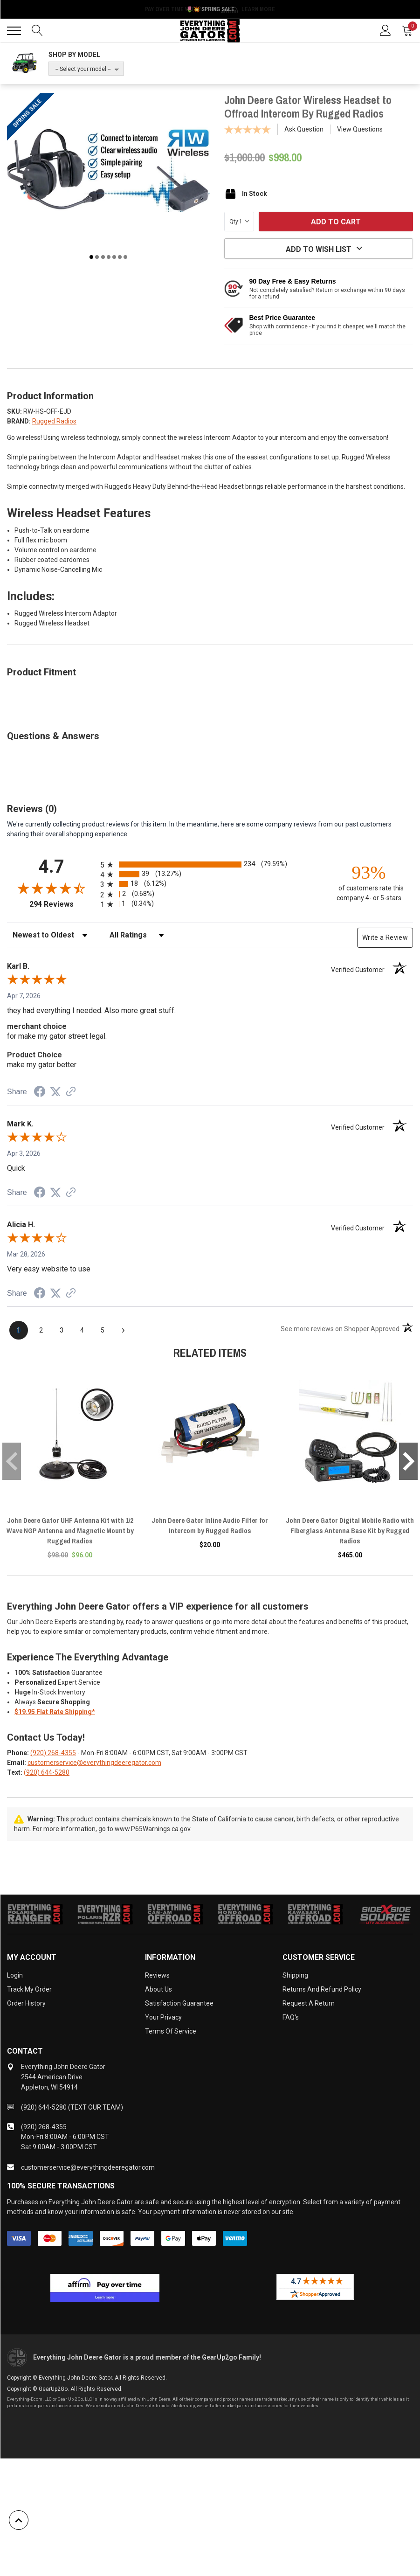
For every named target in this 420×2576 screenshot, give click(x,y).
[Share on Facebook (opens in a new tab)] (39, 1093)
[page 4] (82, 1330)
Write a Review (385, 937)
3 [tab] (103, 257)
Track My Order (29, 1989)
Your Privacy (163, 2017)
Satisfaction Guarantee (179, 2003)
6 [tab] (120, 257)
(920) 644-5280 (46, 1772)
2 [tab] (97, 257)
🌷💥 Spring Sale (210, 9)
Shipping (295, 1975)
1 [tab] (91, 257)
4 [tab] (108, 257)
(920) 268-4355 (53, 1753)
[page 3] (61, 1330)
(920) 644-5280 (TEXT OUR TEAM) (72, 2107)
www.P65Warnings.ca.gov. (153, 1829)
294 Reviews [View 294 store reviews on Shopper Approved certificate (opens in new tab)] (62, 904)
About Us (158, 1989)
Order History (26, 2003)
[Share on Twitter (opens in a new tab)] (55, 1092)
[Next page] (123, 1330)
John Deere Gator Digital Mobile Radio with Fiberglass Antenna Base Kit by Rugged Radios (350, 1530)
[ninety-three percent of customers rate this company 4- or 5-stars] (368, 882)
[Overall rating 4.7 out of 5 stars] (51, 888)
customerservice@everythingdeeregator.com (94, 1762)
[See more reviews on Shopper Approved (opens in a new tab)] (71, 1092)
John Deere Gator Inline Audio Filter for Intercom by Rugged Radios (209, 1525)
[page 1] (18, 1330)
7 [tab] (125, 257)
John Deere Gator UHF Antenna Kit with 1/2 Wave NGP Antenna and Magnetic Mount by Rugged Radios (70, 1530)
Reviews (157, 1975)
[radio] (210, 864)
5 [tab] (114, 257)
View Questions (360, 129)
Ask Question (304, 129)
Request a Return (308, 2003)
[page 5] (102, 1330)
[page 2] (41, 1330)
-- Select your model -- (82, 69)
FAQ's (290, 2017)
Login (15, 1975)
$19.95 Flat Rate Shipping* (54, 1711)
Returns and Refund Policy (321, 1989)
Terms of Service (170, 2031)
